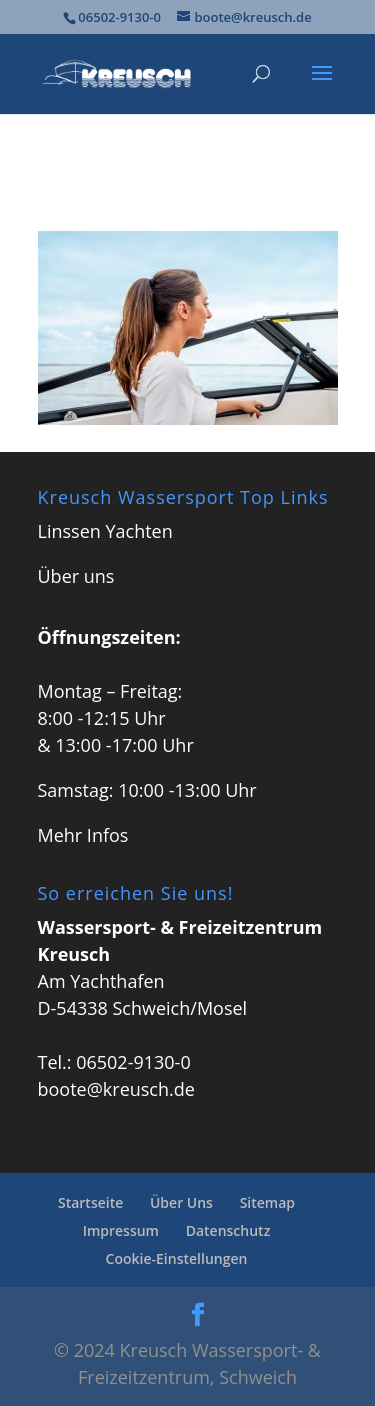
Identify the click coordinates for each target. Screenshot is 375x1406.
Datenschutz (228, 1230)
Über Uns (181, 1202)
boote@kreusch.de (116, 1089)
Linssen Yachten (105, 531)
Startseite (90, 1202)
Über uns (76, 576)
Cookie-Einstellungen (177, 1258)
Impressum (121, 1230)
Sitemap (267, 1202)
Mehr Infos (83, 835)
